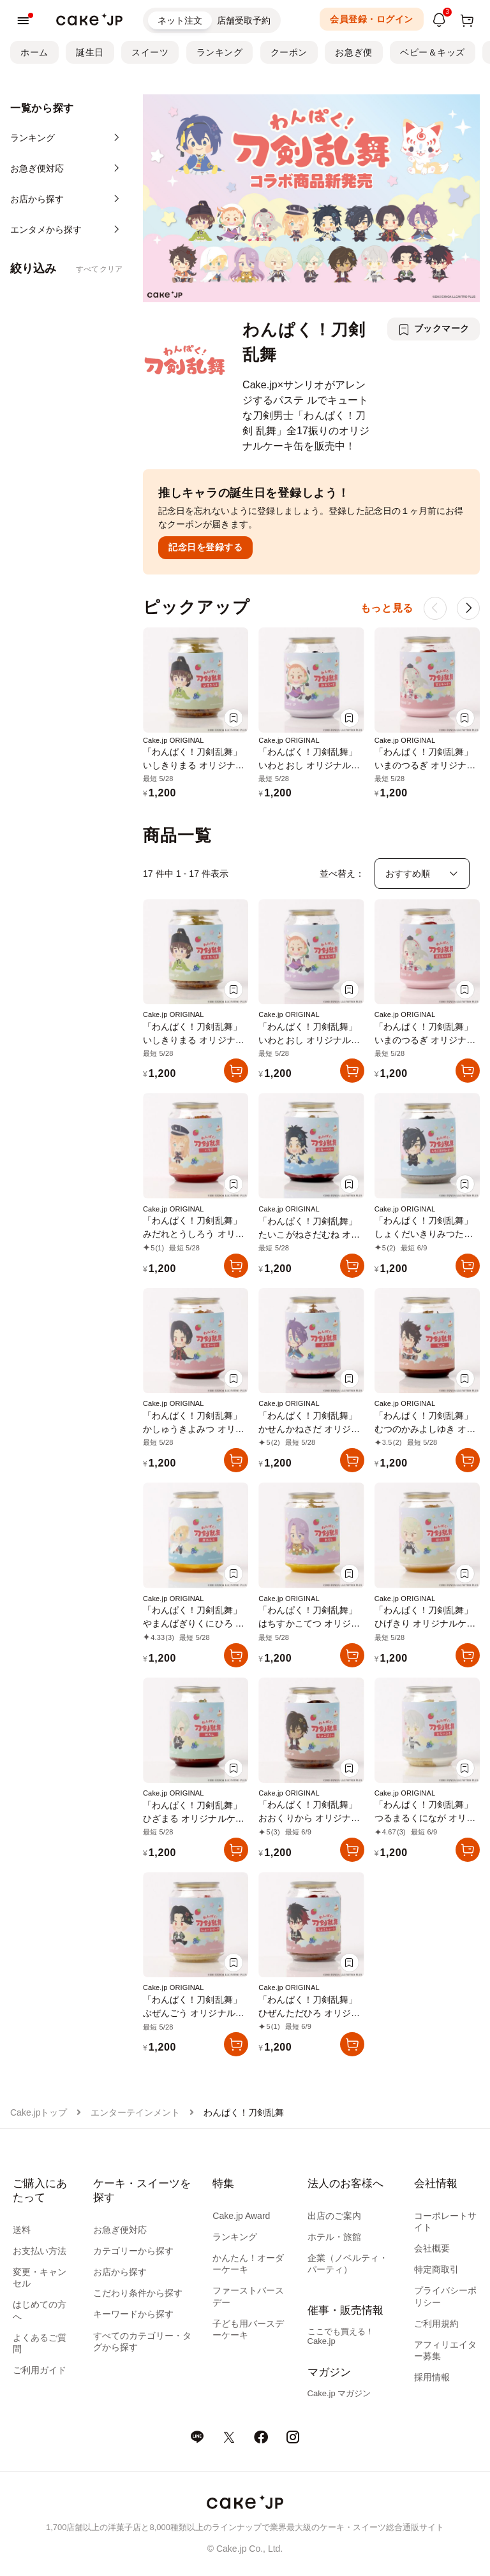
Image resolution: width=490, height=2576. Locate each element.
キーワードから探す (133, 2314)
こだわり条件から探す (137, 2293)
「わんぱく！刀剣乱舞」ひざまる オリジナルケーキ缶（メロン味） (193, 1818)
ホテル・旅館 (334, 2237)
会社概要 (432, 2248)
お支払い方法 (39, 2251)
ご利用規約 (436, 2323)
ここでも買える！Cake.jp (341, 2336)
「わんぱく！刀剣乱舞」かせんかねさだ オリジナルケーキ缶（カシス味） (309, 1428)
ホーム (34, 52)
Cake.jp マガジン (339, 2393)
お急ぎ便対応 (120, 2230)
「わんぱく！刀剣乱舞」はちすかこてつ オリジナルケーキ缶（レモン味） (309, 1623)
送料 (22, 2230)
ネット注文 (180, 20)
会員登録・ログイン (371, 19)
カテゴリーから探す (133, 2251)
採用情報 (432, 2377)
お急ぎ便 (353, 52)
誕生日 (90, 52)
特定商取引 (436, 2269)
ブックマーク (442, 328)
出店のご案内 (334, 2216)
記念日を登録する (205, 547)
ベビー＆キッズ (432, 52)
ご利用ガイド (39, 2370)
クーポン (289, 52)
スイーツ (149, 52)
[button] (468, 608)
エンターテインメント (135, 2112)
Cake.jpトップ (38, 2112)
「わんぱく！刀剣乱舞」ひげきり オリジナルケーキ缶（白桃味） (425, 1623)
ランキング (220, 52)
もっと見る (386, 608)
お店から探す (120, 2272)
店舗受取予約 (244, 20)
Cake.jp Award (241, 2216)
